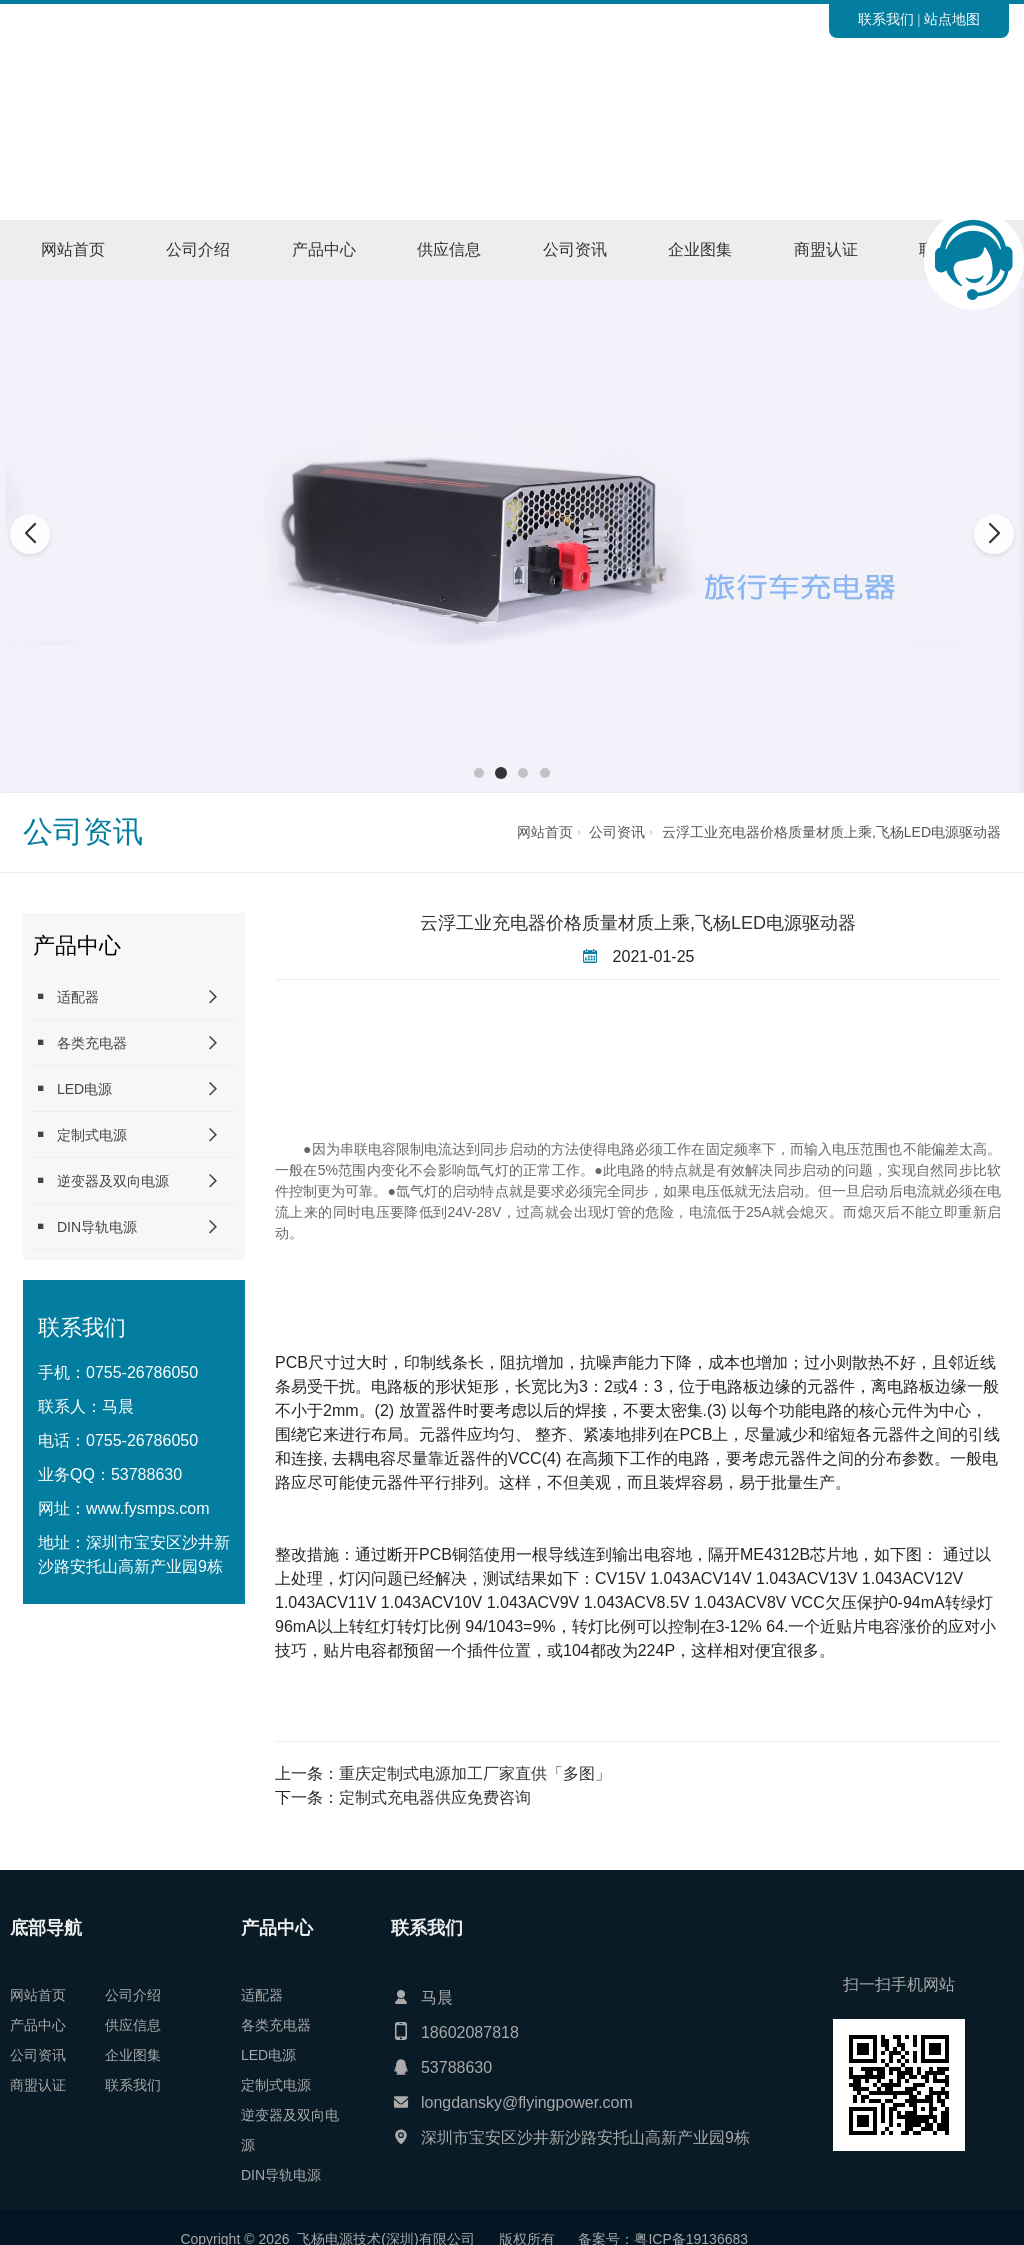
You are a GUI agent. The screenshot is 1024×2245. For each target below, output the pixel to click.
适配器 (66, 996)
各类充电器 (80, 1042)
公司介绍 (198, 249)
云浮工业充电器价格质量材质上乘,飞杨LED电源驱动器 (831, 832)
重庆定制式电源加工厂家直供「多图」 (475, 1773)
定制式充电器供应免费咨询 (435, 1797)
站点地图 (952, 19)
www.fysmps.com (148, 1508)
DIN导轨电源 (85, 1226)
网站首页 (73, 249)
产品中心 (324, 249)
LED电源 (72, 1088)
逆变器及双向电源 (101, 1180)
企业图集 (700, 249)
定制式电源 (80, 1134)
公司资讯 (575, 249)
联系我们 (886, 19)
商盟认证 (826, 249)
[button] (479, 773)
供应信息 (449, 249)
